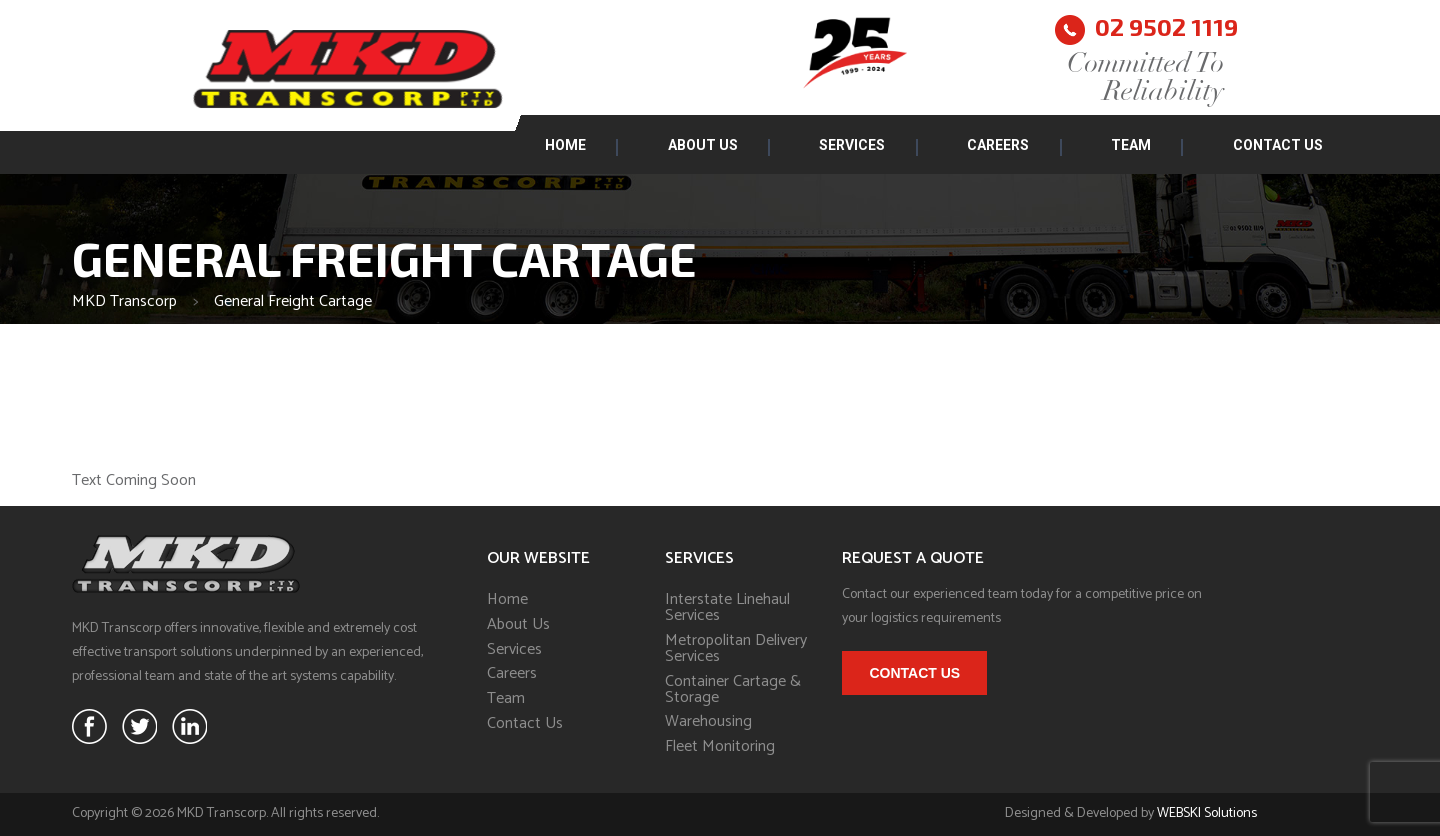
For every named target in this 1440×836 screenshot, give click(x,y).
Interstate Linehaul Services (727, 608)
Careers (998, 145)
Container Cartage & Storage (733, 690)
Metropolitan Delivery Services (736, 649)
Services (852, 145)
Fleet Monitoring (720, 747)
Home (565, 145)
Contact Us (1278, 145)
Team (1131, 145)
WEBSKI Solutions (1207, 813)
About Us (703, 145)
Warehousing (708, 722)
